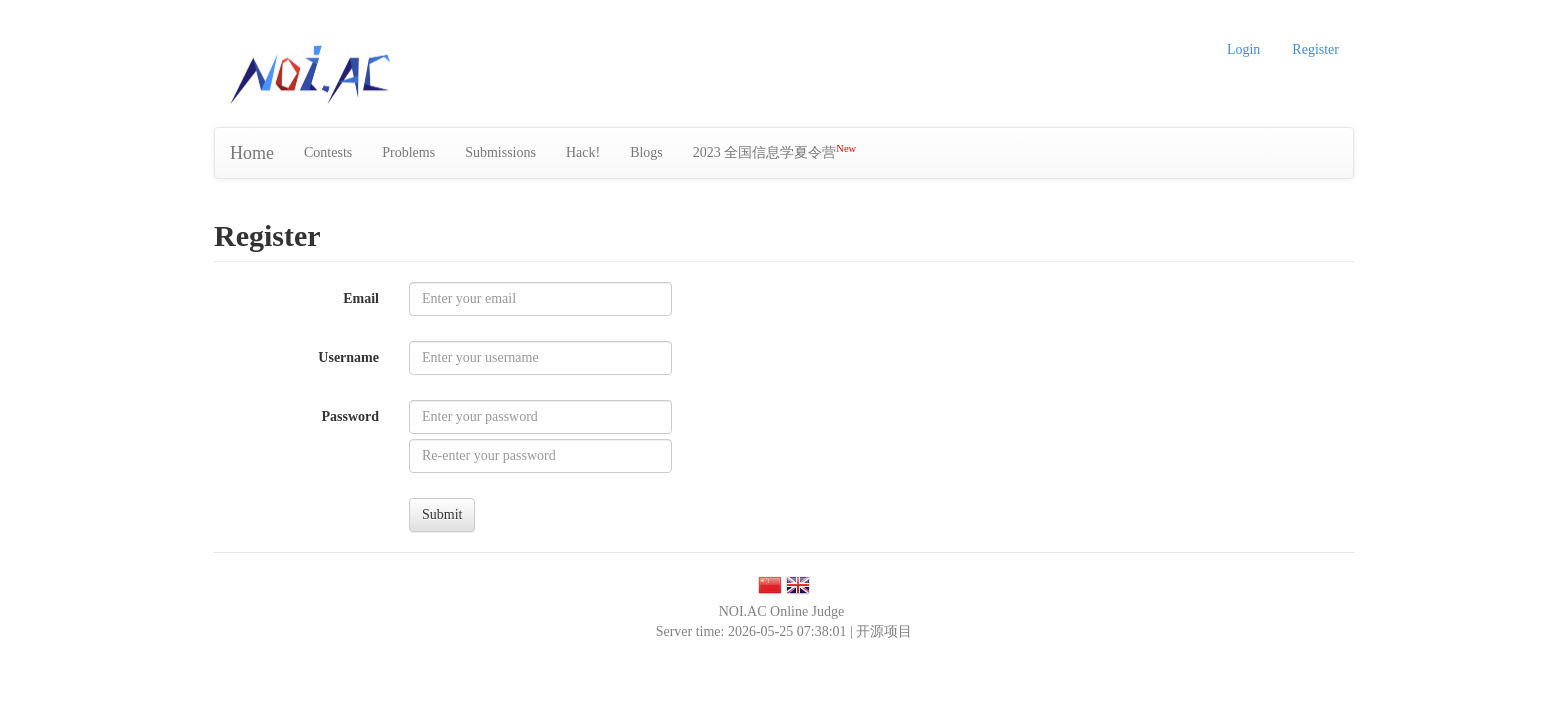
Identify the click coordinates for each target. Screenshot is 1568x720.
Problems (408, 152)
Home (252, 153)
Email (361, 298)
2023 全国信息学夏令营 (774, 151)
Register (1315, 49)
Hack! (583, 152)
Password (350, 416)
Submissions (500, 152)
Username (348, 357)
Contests (328, 152)
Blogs (646, 152)
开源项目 (884, 631)
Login (1243, 49)
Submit (442, 514)
